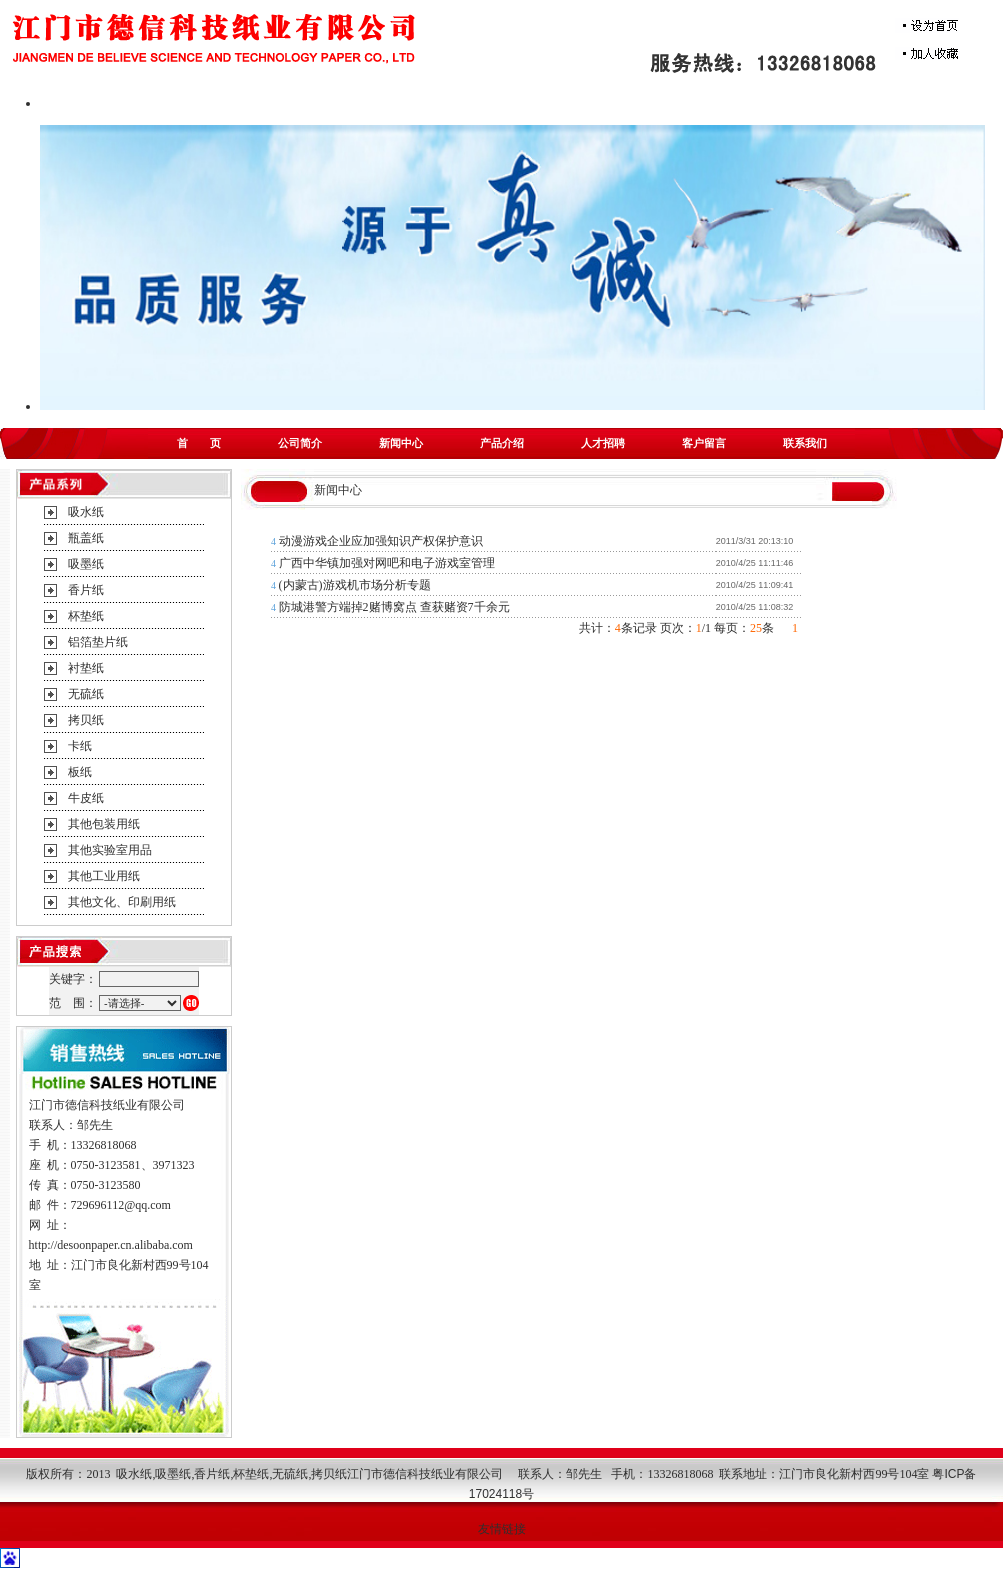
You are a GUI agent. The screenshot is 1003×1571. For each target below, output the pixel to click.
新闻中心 (401, 443)
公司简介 (300, 443)
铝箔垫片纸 (98, 642)
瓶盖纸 (86, 538)
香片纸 (86, 590)
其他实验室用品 (110, 850)
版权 (38, 1474)
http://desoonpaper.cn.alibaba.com (111, 1245)
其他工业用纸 (104, 876)
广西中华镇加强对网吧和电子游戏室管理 (387, 563)
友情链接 (502, 1529)
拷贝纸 (86, 720)
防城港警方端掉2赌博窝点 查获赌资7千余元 (394, 607)
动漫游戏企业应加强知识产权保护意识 (381, 541)
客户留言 (704, 443)
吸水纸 (86, 512)
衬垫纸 (86, 668)
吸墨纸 (86, 564)
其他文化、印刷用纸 (122, 902)
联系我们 (805, 443)
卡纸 (80, 746)
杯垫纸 (86, 616)
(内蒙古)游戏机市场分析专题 (355, 585)
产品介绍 (502, 443)
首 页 (199, 443)
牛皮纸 (86, 798)
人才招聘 (603, 443)
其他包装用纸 (104, 824)
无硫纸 (86, 694)
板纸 (80, 772)
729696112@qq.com (121, 1205)
